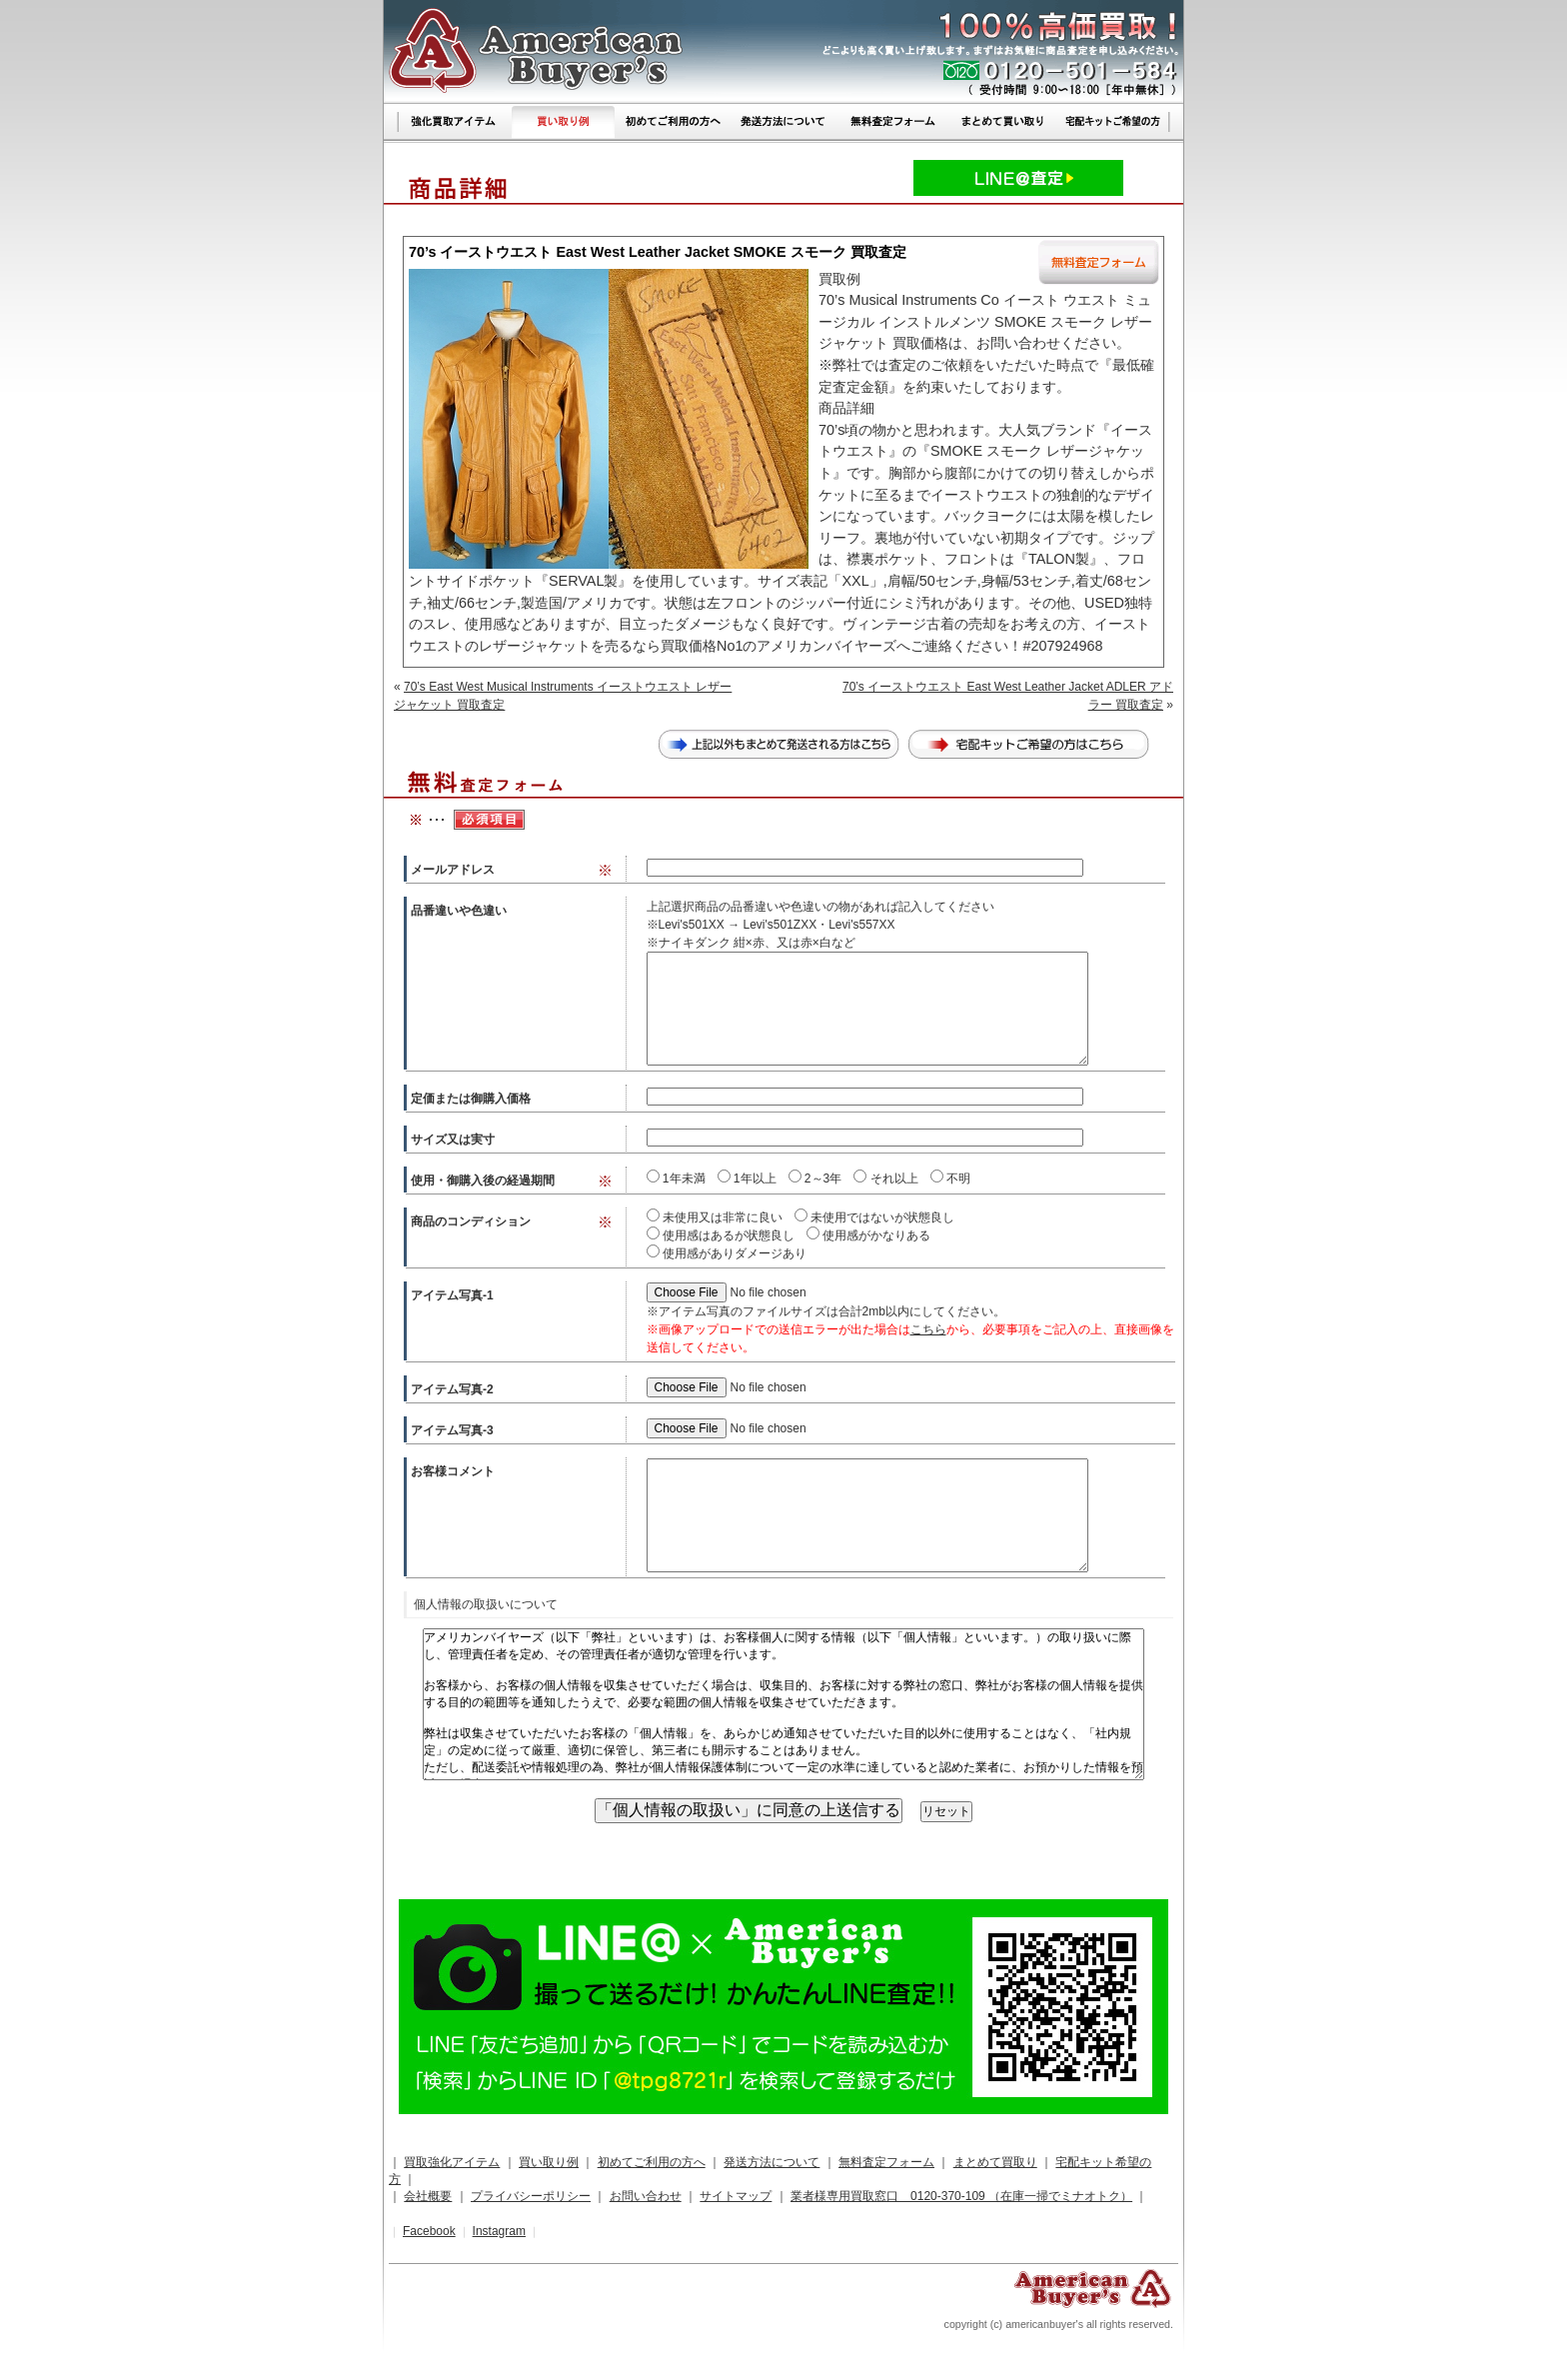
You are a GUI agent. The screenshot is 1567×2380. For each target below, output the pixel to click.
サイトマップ (736, 2196)
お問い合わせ (646, 2196)
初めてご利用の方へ (652, 2162)
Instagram (499, 2231)
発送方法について (771, 2162)
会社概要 (428, 2196)
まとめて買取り (995, 2162)
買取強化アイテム (452, 2162)
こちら (928, 1329)
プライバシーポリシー (531, 2196)
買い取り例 (549, 2162)
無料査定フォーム (886, 2162)
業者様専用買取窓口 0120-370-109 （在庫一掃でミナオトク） (961, 2196)
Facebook (429, 2231)
